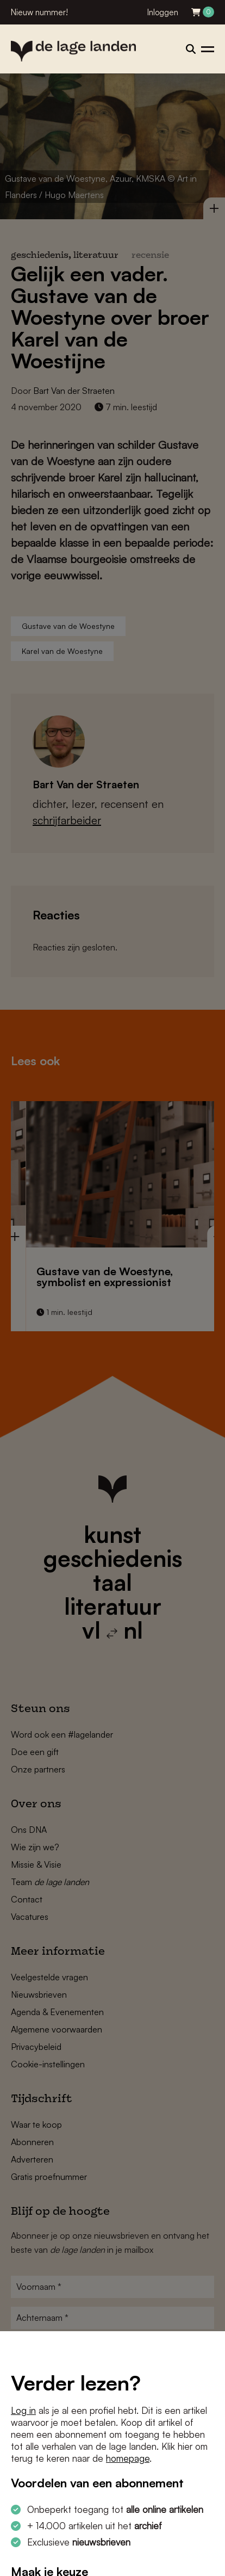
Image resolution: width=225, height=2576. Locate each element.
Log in (23, 2410)
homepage (127, 2458)
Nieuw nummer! (39, 12)
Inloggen (162, 12)
